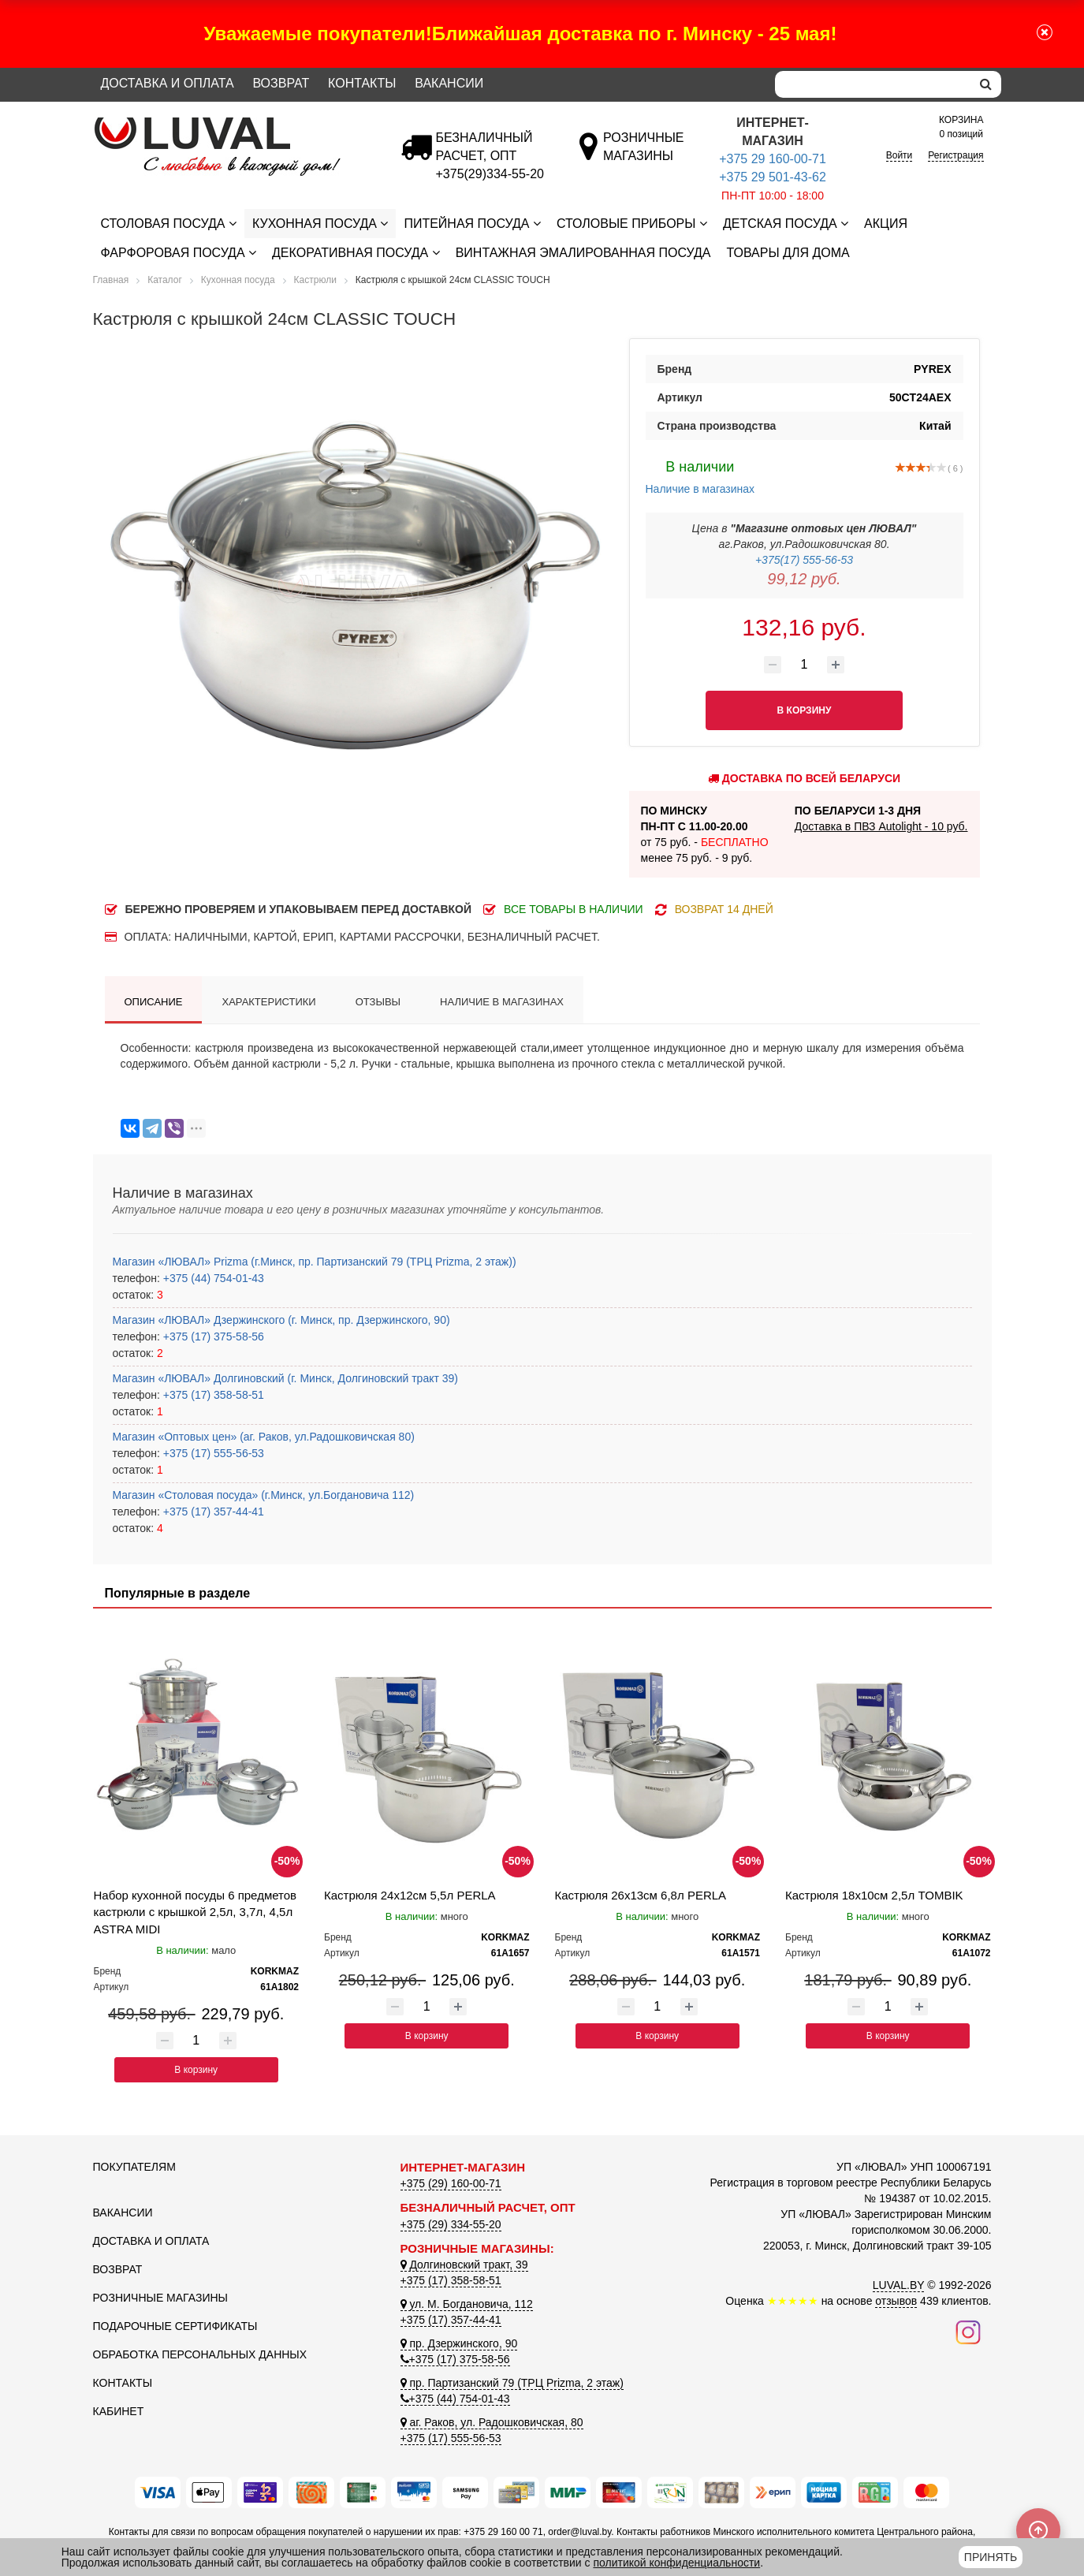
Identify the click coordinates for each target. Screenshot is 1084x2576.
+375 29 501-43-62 (772, 177)
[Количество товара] (804, 664)
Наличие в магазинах (700, 475)
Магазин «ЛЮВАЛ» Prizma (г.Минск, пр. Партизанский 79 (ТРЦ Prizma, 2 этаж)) (314, 1261)
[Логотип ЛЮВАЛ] (235, 124)
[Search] (872, 84)
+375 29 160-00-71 (772, 159)
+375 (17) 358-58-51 (212, 1395)
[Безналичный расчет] (490, 174)
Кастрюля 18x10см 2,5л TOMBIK (874, 1895)
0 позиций (961, 125)
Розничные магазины (160, 2297)
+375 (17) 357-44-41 (212, 1511)
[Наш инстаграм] (968, 2331)
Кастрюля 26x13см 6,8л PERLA (641, 1895)
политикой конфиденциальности (676, 2562)
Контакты (362, 83)
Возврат (280, 83)
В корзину (196, 2069)
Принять (990, 2557)
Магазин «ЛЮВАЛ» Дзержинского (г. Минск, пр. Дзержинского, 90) (281, 1320)
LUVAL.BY (899, 2285)
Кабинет (118, 2411)
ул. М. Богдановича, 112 (466, 2304)
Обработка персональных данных (200, 2354)
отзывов (896, 2301)
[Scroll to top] (1038, 2530)
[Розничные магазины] (643, 155)
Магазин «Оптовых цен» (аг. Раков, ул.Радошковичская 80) (264, 1436)
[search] (985, 84)
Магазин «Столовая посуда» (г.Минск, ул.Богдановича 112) (264, 1495)
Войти (899, 155)
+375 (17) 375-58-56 (212, 1336)
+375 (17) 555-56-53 (212, 1453)
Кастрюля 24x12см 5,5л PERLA (410, 1895)
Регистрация (955, 155)
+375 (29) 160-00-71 (450, 2183)
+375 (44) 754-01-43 (212, 1278)
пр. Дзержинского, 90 (459, 2343)
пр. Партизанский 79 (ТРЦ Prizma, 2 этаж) (512, 2383)
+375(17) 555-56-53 (804, 560)
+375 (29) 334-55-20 (450, 2224)
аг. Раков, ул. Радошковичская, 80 (491, 2422)
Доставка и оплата (167, 83)
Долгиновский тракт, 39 (464, 2264)
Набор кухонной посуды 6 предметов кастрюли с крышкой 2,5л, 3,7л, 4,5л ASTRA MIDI (195, 1912)
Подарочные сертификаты (175, 2326)
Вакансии (449, 83)
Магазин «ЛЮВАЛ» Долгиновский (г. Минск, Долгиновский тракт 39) (285, 1378)
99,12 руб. (803, 578)
